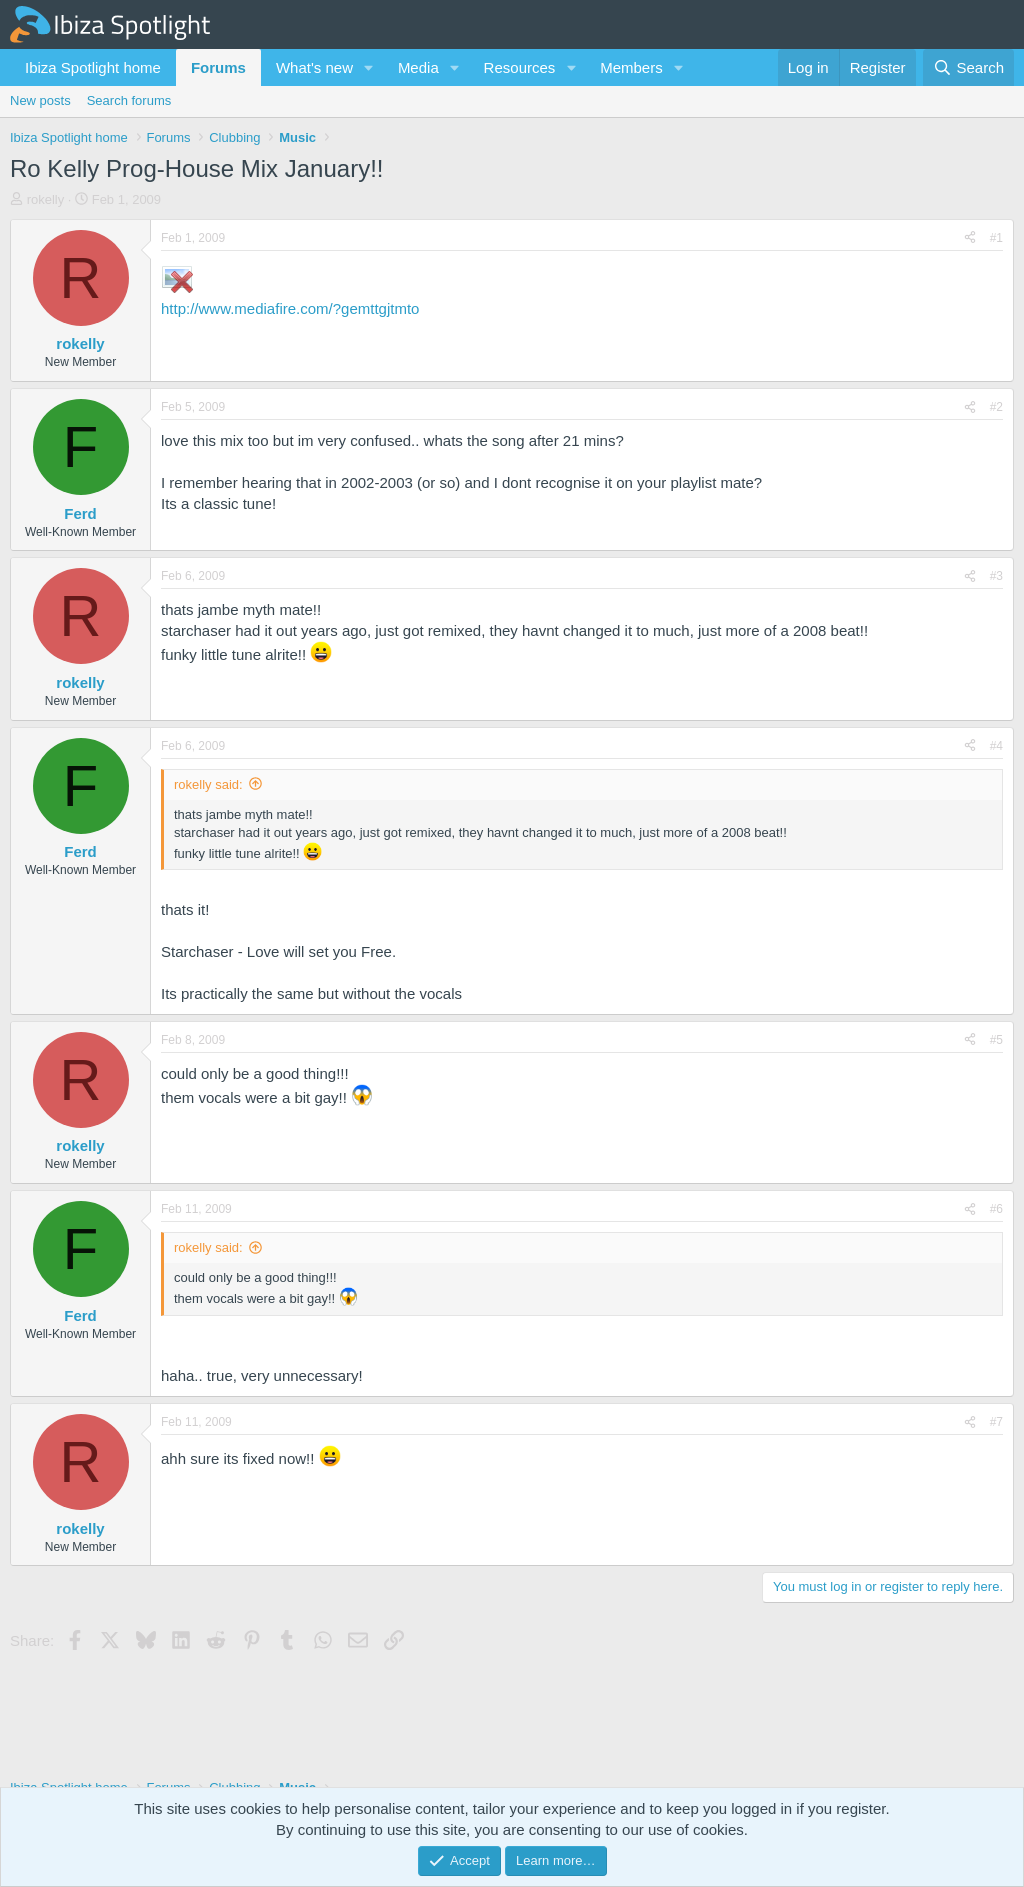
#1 (996, 238)
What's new (314, 67)
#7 (996, 1422)
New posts (40, 100)
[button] (369, 67)
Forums (218, 67)
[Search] (968, 67)
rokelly (46, 199)
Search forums (129, 100)
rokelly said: (208, 784)
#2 (996, 407)
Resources (520, 67)
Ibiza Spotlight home (93, 67)
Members (631, 67)
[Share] (970, 238)
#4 (996, 746)
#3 (996, 576)
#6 (996, 1209)
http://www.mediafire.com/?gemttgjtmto (290, 308)
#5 (996, 1040)
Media (418, 67)
